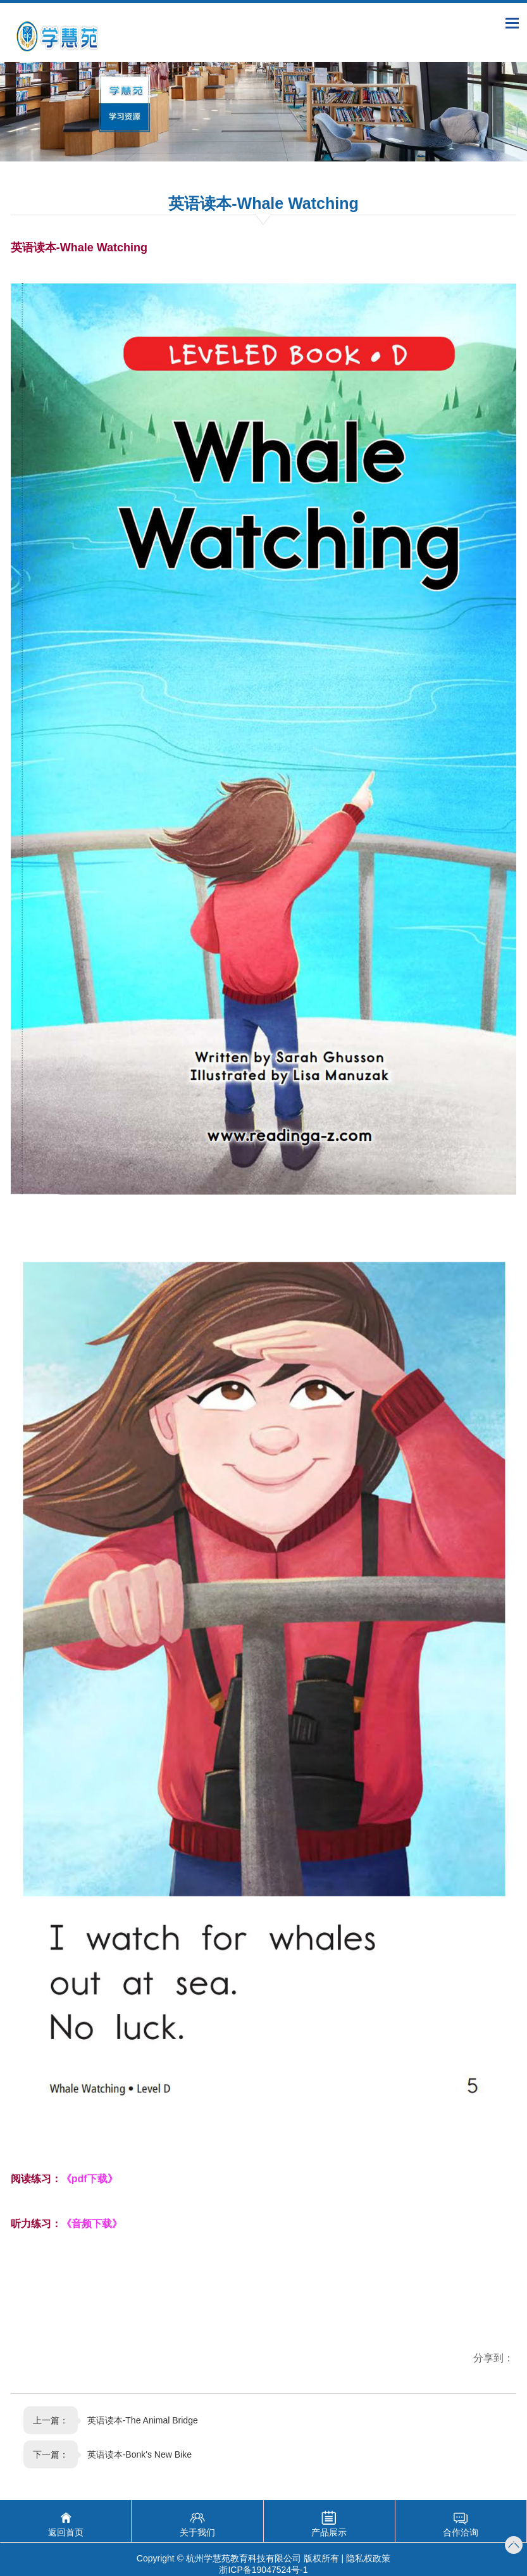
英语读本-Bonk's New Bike (139, 2454)
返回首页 (66, 2532)
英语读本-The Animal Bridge (142, 2420)
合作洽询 (460, 2532)
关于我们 (197, 2532)
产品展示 (329, 2532)
